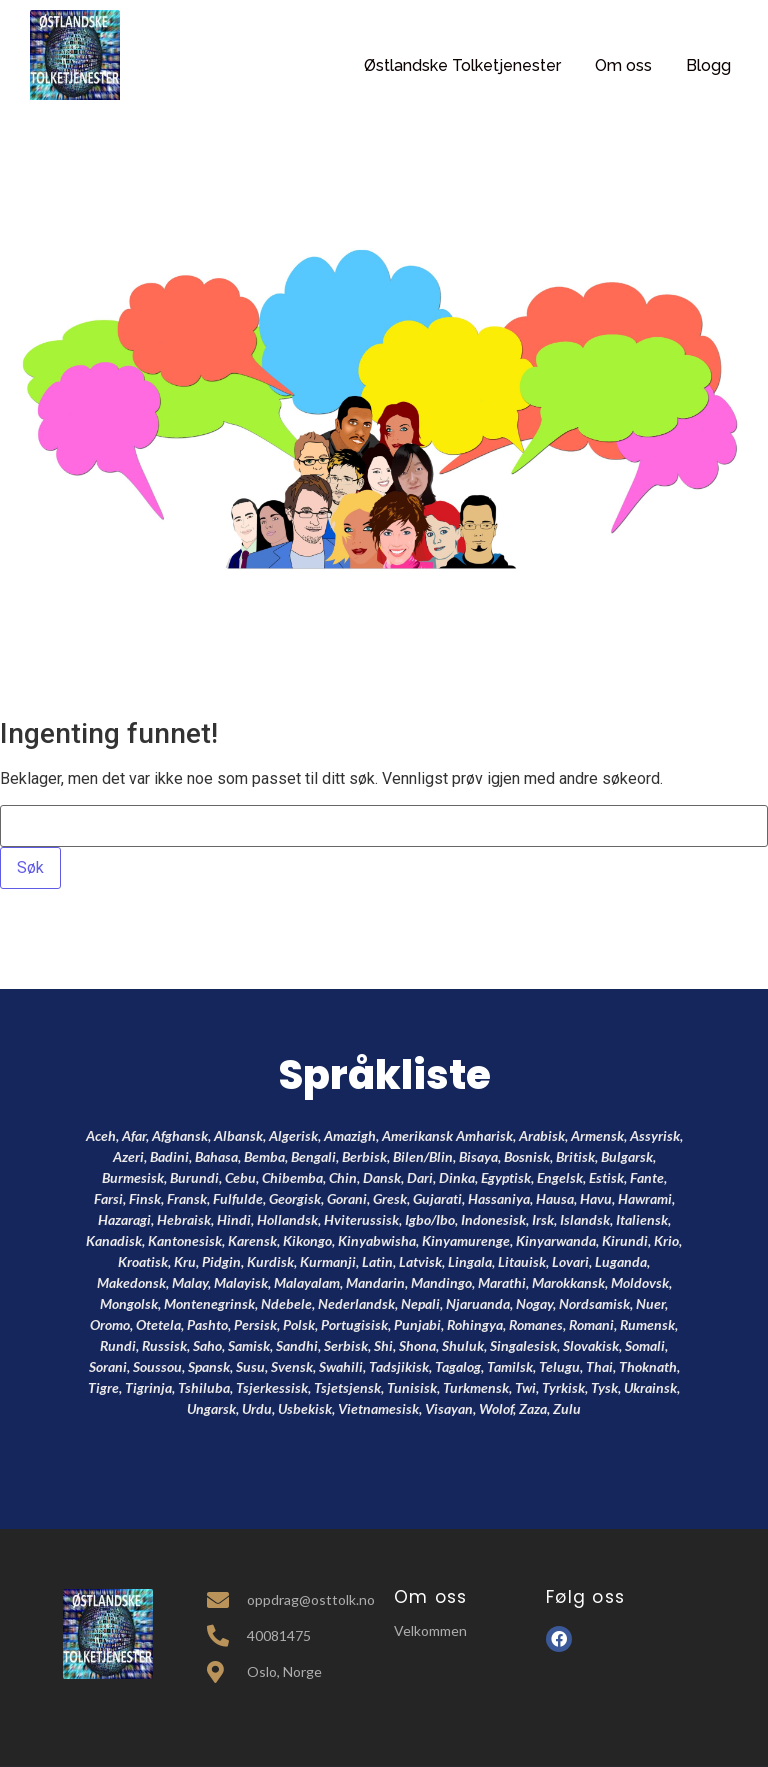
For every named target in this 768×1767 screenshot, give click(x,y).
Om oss (623, 65)
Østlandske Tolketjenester (462, 65)
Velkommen (430, 1630)
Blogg (708, 65)
